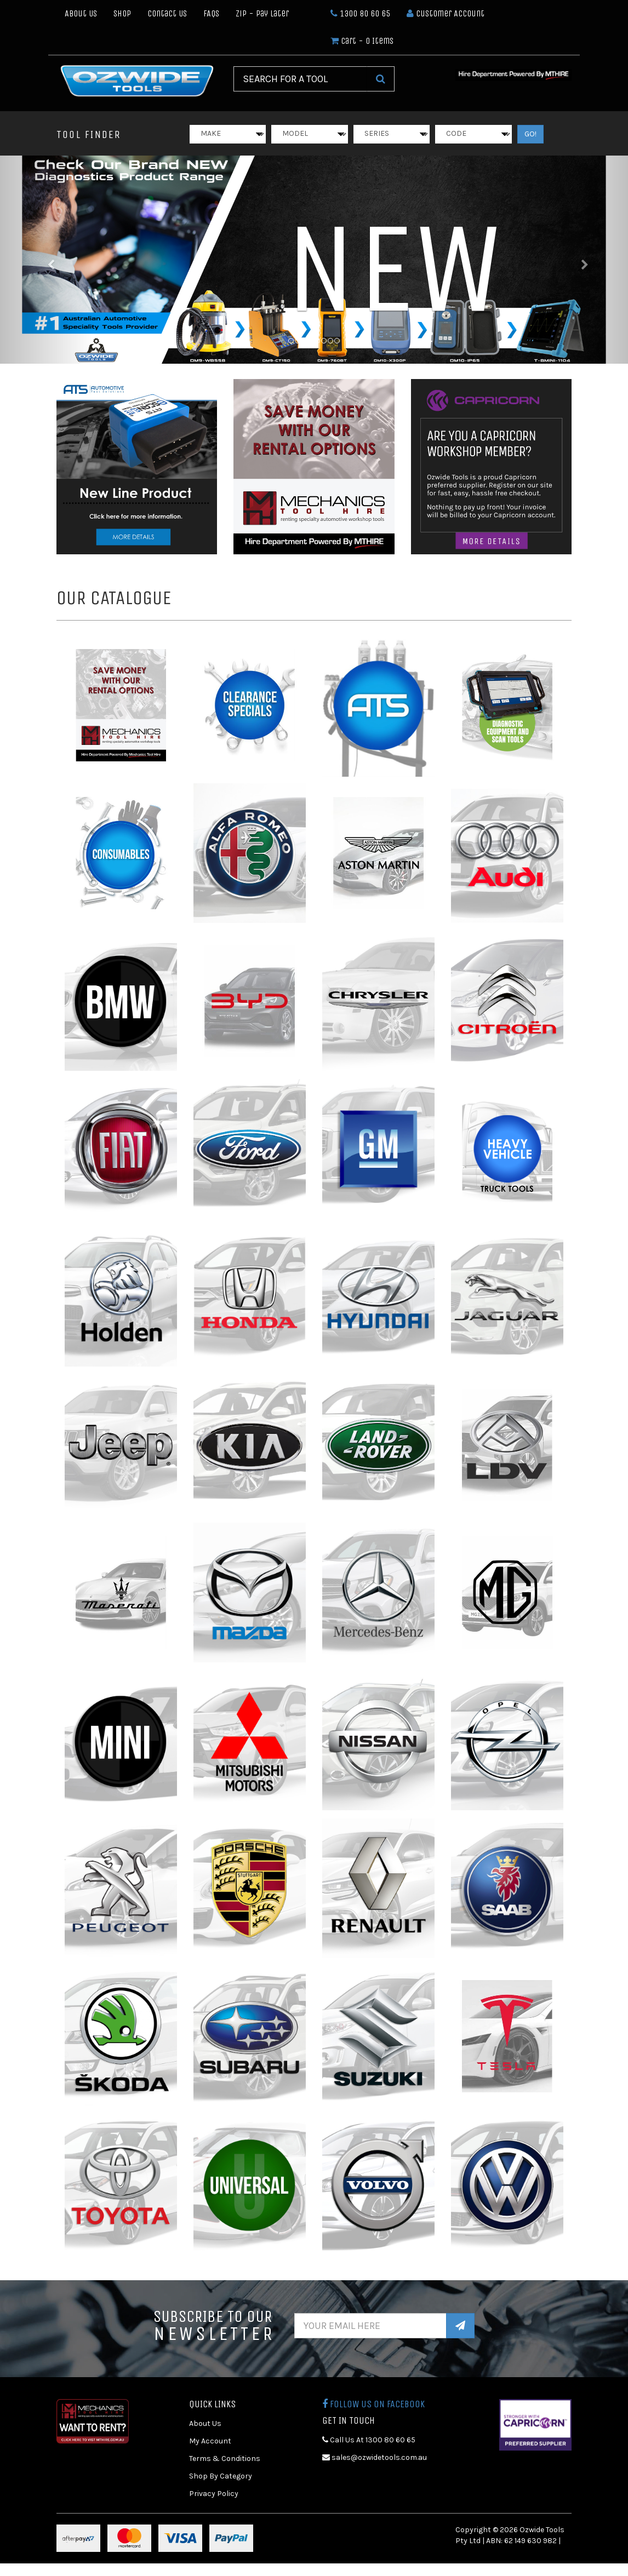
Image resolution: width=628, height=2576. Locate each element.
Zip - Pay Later (262, 13)
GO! (530, 134)
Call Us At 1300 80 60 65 (368, 2440)
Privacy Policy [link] (213, 2493)
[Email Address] (370, 2325)
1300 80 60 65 (360, 13)
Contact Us (167, 13)
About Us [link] (205, 2423)
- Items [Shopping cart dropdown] (361, 41)
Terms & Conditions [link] (224, 2458)
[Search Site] (381, 78)
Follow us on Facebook (373, 2404)
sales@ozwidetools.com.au (374, 2457)
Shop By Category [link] (220, 2476)
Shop (122, 13)
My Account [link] (210, 2441)
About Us (81, 13)
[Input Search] (300, 78)
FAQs (211, 13)
